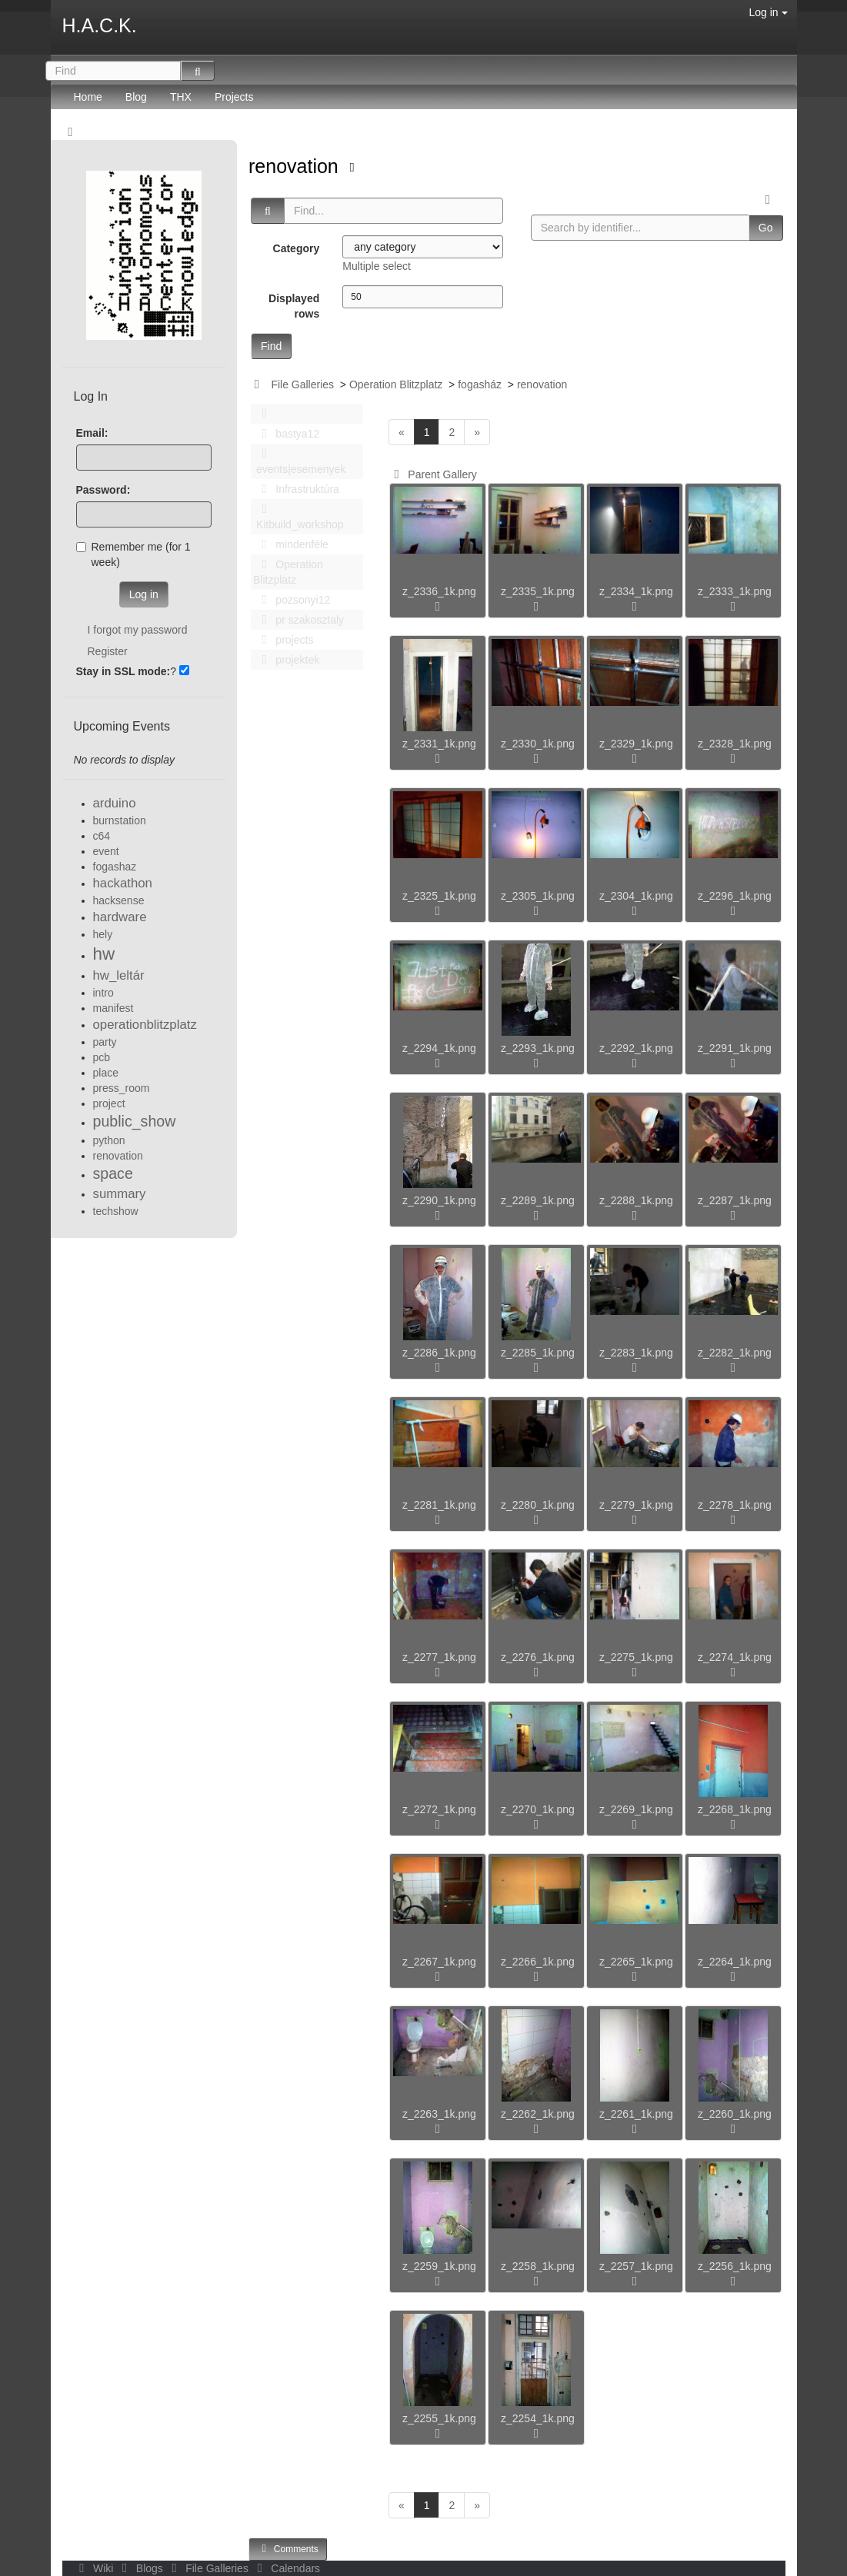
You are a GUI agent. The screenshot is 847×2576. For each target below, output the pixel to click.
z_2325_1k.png (439, 896)
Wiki (95, 2568)
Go (766, 227)
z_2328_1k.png (735, 743)
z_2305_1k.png (538, 896)
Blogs (140, 2568)
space (113, 1173)
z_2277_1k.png (439, 1657)
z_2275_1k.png (636, 1657)
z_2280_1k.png (538, 1505)
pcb (102, 1057)
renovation (296, 166)
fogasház (480, 384)
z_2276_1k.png (538, 1657)
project (109, 1103)
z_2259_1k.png (439, 2266)
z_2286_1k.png (439, 1352)
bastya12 (286, 434)
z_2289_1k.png (538, 1200)
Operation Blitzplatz (395, 384)
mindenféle (290, 544)
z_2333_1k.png (735, 591)
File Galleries (302, 384)
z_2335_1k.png (538, 591)
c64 (102, 836)
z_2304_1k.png (636, 896)
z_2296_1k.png (735, 896)
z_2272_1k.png (439, 1809)
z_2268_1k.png (735, 1809)
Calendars (286, 2568)
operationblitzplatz (145, 1024)
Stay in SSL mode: (123, 671)
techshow (115, 1211)
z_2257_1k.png (636, 2266)
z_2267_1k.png (439, 1961)
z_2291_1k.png (735, 1048)
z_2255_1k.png (439, 2418)
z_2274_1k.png (735, 1657)
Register (108, 651)
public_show (134, 1121)
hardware (120, 917)
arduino (114, 803)
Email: (92, 433)
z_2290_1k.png (439, 1200)
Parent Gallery (432, 474)
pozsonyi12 (291, 600)
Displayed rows (293, 306)
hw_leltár (119, 975)
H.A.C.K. (99, 25)
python (109, 1140)
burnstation (119, 820)
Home (88, 97)
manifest (113, 1008)
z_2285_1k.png (538, 1352)
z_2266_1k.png (538, 1961)
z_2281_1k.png (439, 1505)
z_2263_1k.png (439, 2114)
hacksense (119, 900)
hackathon (122, 883)
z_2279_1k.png (636, 1505)
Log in (768, 12)
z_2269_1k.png (636, 1809)
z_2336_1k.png (439, 591)
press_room (121, 1088)
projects (283, 640)
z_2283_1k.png (636, 1352)
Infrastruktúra (296, 489)
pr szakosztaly (298, 620)
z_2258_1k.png (538, 2266)
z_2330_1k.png (538, 743)
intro (103, 993)
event (106, 851)
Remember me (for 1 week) (133, 554)
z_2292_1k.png (636, 1048)
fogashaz (115, 866)
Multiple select (376, 266)
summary (119, 1193)
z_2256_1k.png (735, 2266)
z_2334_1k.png (636, 591)
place (105, 1073)
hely (103, 934)
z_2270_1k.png (538, 1809)
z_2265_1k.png (636, 1961)
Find (271, 346)
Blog (136, 97)
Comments (287, 2548)
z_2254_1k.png (538, 2418)
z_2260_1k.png (735, 2114)
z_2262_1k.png (538, 2114)
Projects (234, 97)
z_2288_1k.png (636, 1200)
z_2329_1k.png (636, 743)
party (105, 1042)
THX (181, 97)
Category (296, 248)
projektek (286, 660)
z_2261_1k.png (636, 2114)
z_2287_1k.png (735, 1200)
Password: (103, 490)
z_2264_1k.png (735, 1961)
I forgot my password (138, 630)
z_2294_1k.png (439, 1048)
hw (104, 954)
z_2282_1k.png (735, 1352)
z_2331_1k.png (439, 743)
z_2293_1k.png (538, 1048)
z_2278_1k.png (735, 1505)
